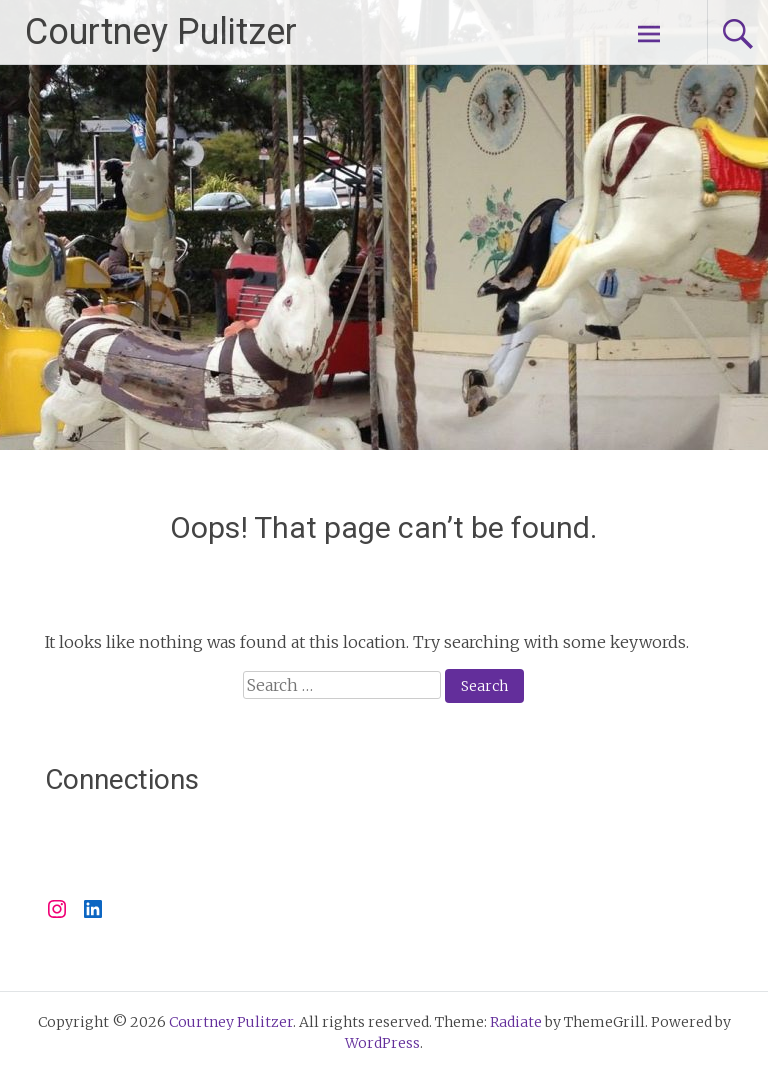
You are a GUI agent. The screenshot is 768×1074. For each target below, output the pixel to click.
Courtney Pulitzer (161, 32)
